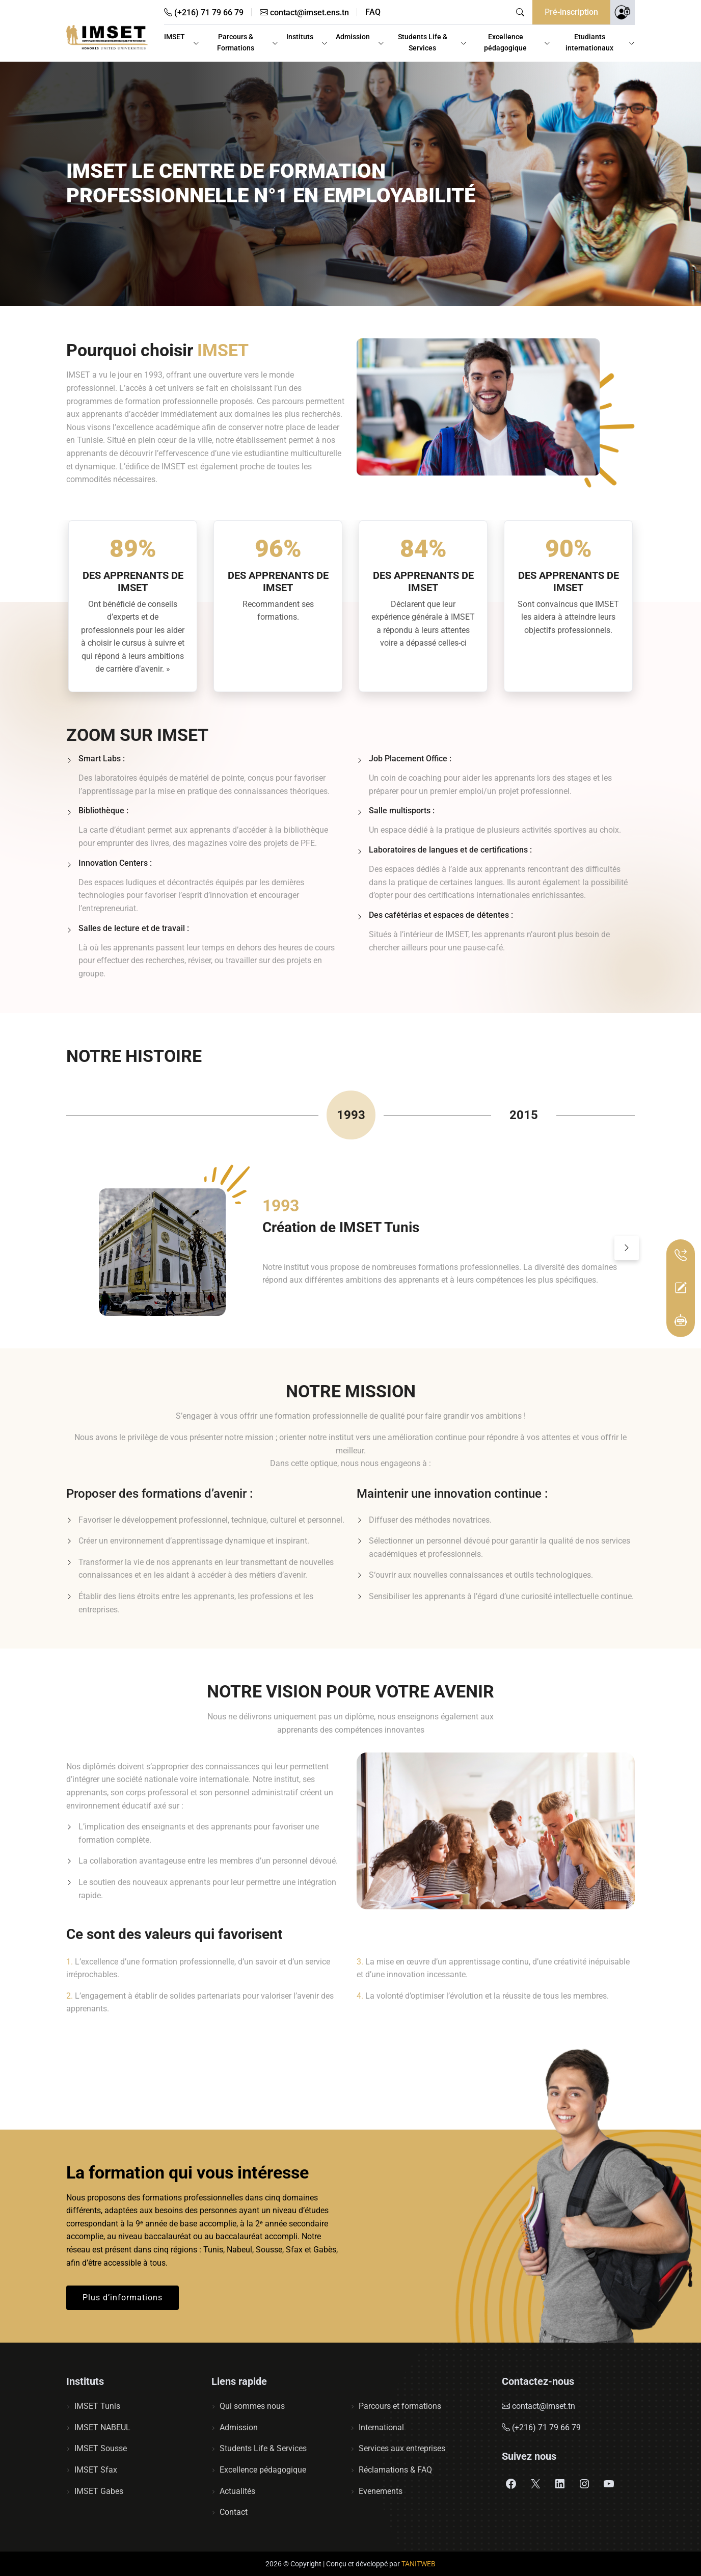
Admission (353, 37)
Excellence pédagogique (505, 42)
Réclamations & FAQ (395, 2470)
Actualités (237, 2491)
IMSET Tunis (97, 2406)
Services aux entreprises (402, 2448)
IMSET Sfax (95, 2470)
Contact (234, 2512)
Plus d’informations (123, 2297)
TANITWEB (418, 2564)
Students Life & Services (422, 42)
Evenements (380, 2491)
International (381, 2427)
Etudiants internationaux (589, 42)
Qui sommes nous (252, 2406)
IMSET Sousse (100, 2448)
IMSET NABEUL (102, 2427)
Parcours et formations (400, 2406)
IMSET (174, 37)
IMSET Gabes (98, 2491)
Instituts (299, 37)
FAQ (373, 12)
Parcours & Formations (235, 42)
